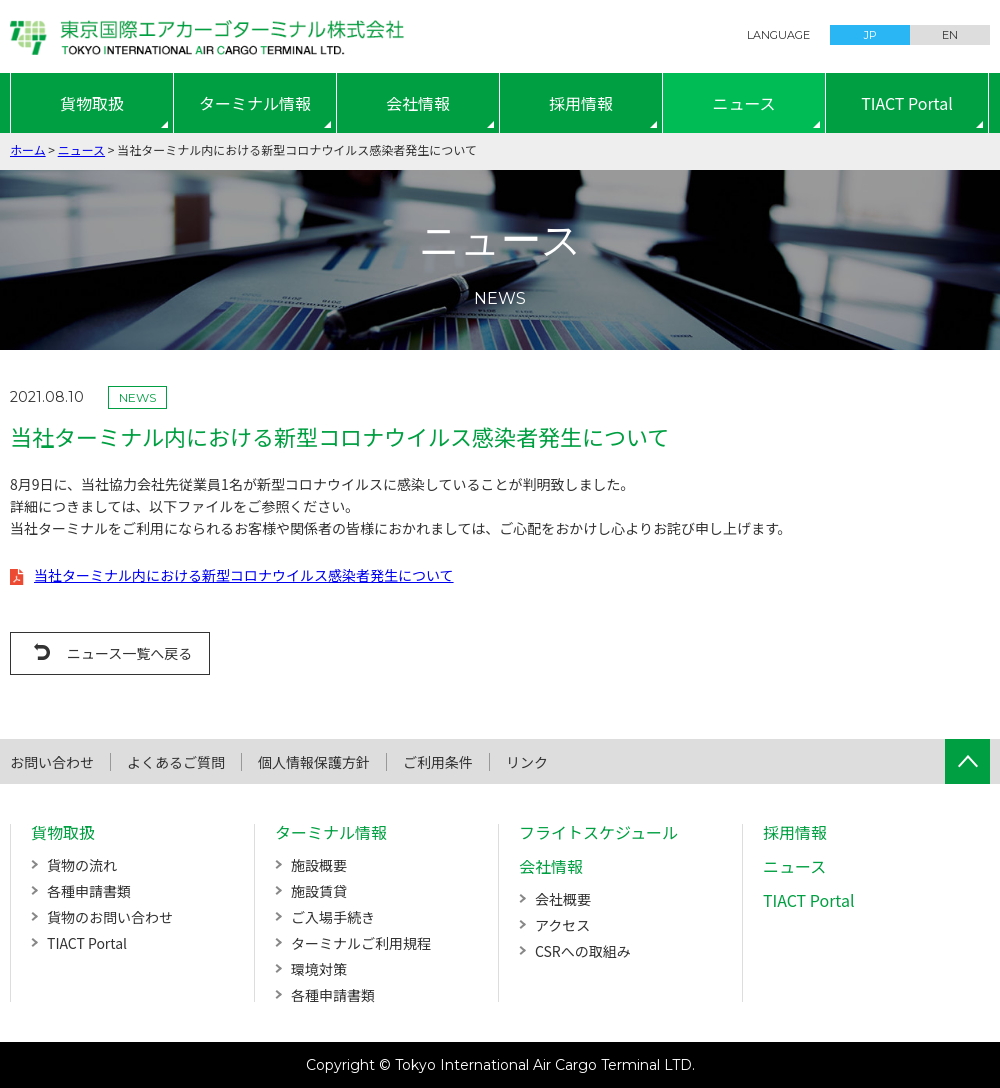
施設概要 (319, 865)
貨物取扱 (92, 103)
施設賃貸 (319, 891)
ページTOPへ (967, 761)
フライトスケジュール (598, 832)
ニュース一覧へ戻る (129, 653)
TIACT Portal (907, 103)
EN (950, 35)
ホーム (28, 149)
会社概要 (563, 899)
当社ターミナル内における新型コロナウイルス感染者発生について (244, 575)
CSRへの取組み (583, 951)
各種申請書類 (89, 891)
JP (870, 35)
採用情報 (581, 103)
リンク (527, 762)
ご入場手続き (333, 917)
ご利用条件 (438, 762)
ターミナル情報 (255, 103)
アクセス (562, 925)
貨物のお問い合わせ (110, 917)
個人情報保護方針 (314, 762)
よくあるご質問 (176, 762)
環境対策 (319, 969)
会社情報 (418, 103)
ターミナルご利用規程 (361, 943)
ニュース (743, 103)
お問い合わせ (52, 762)
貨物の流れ (82, 865)
